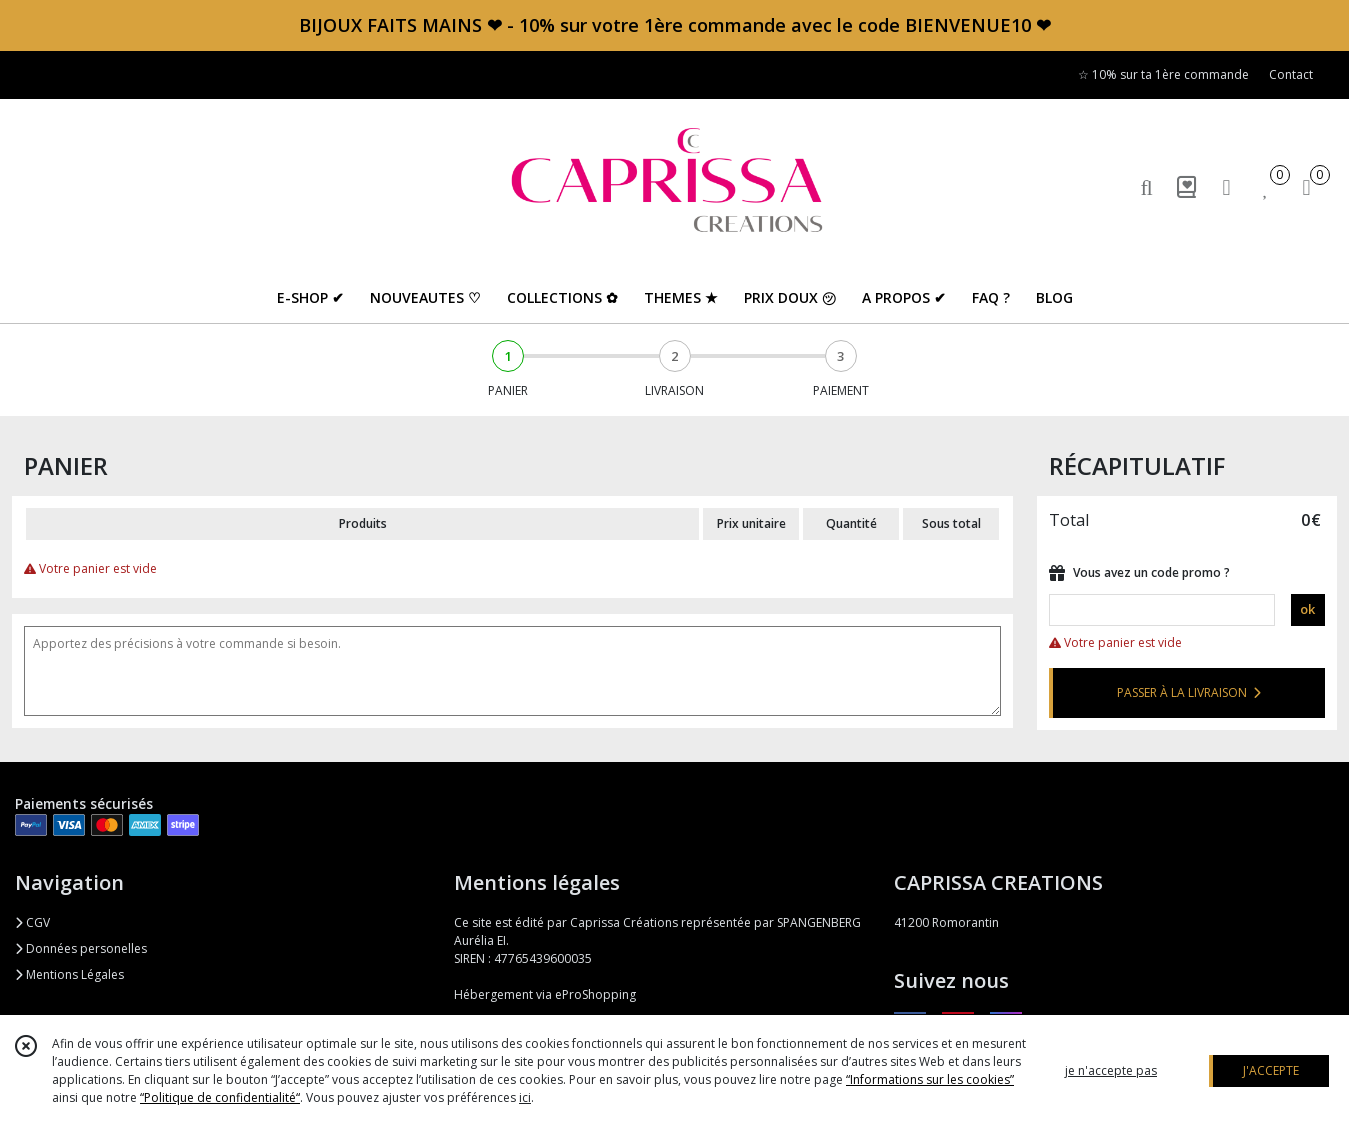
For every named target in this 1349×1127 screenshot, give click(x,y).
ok (1307, 609)
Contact (1291, 74)
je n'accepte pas (1111, 1070)
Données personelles (81, 948)
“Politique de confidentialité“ (220, 1097)
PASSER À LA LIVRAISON (1189, 692)
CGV (32, 922)
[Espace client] (1227, 186)
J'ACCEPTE (1271, 1070)
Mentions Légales (69, 974)
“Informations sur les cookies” (930, 1079)
